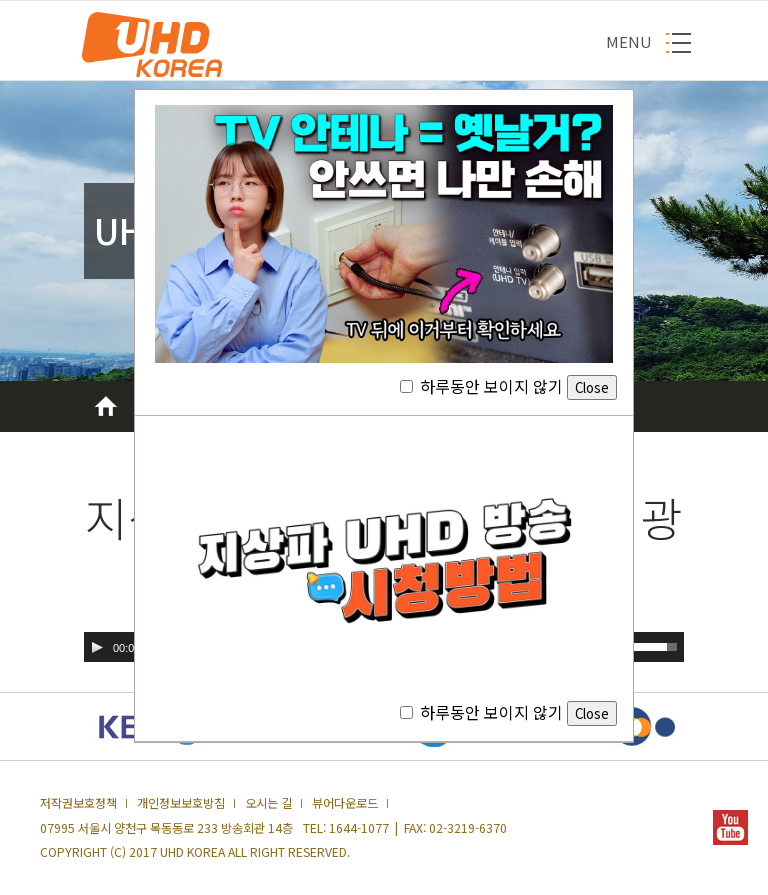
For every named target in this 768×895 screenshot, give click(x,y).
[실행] (97, 647)
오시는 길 (268, 803)
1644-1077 (359, 828)
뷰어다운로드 (345, 803)
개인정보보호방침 (181, 803)
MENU (629, 41)
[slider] (655, 645)
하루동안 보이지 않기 (508, 386)
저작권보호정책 (78, 803)
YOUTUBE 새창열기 (730, 827)
